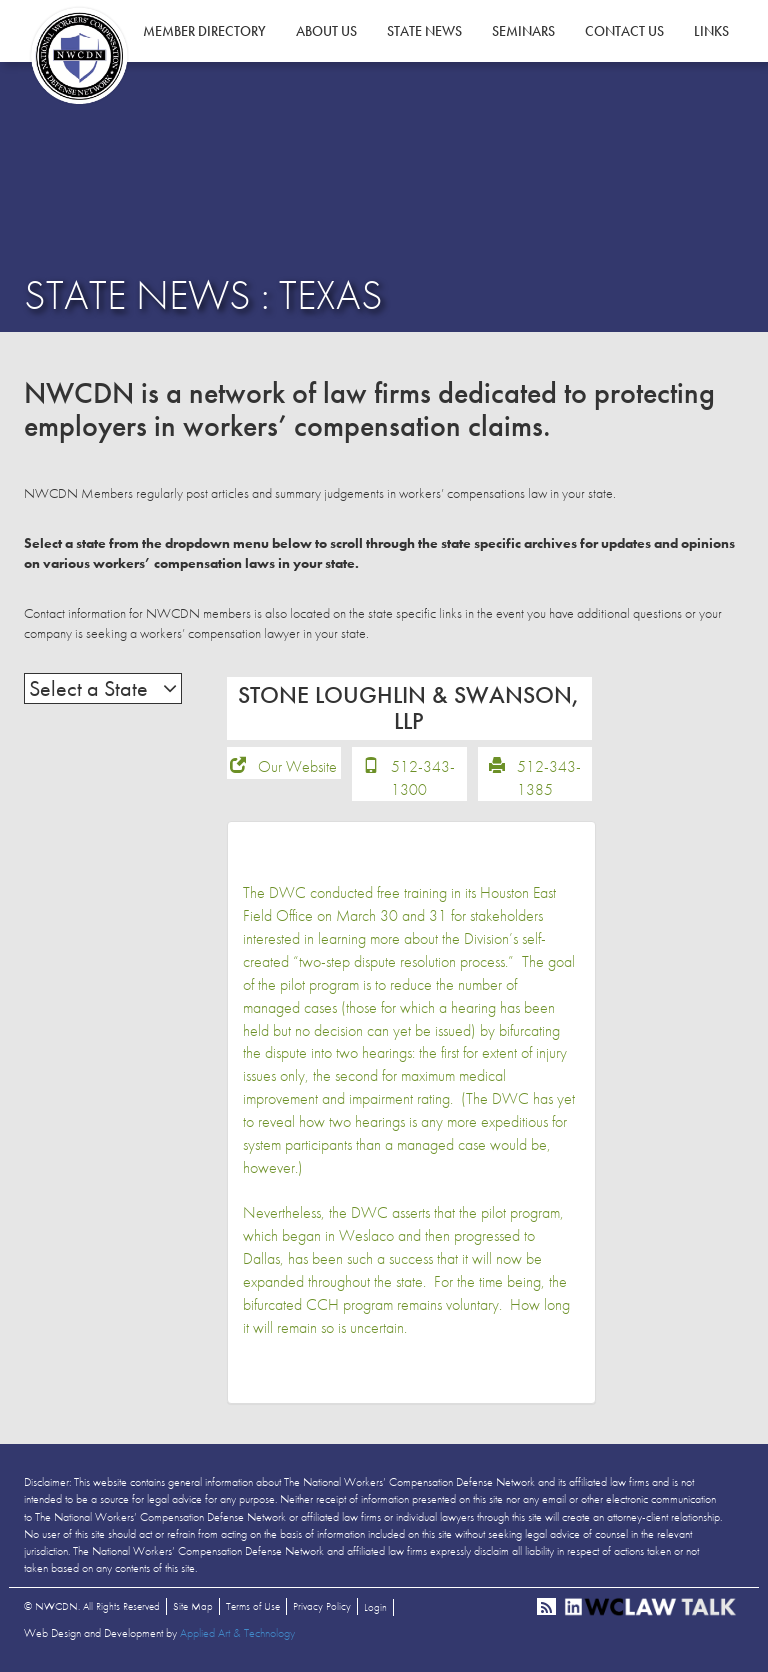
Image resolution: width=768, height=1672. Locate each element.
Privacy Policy (322, 1606)
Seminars (523, 31)
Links (711, 31)
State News (424, 31)
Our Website (297, 766)
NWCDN (79, 56)
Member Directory (204, 31)
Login (375, 1607)
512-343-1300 (423, 778)
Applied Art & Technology (237, 1633)
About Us (326, 31)
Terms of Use (253, 1606)
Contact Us (624, 31)
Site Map (193, 1606)
